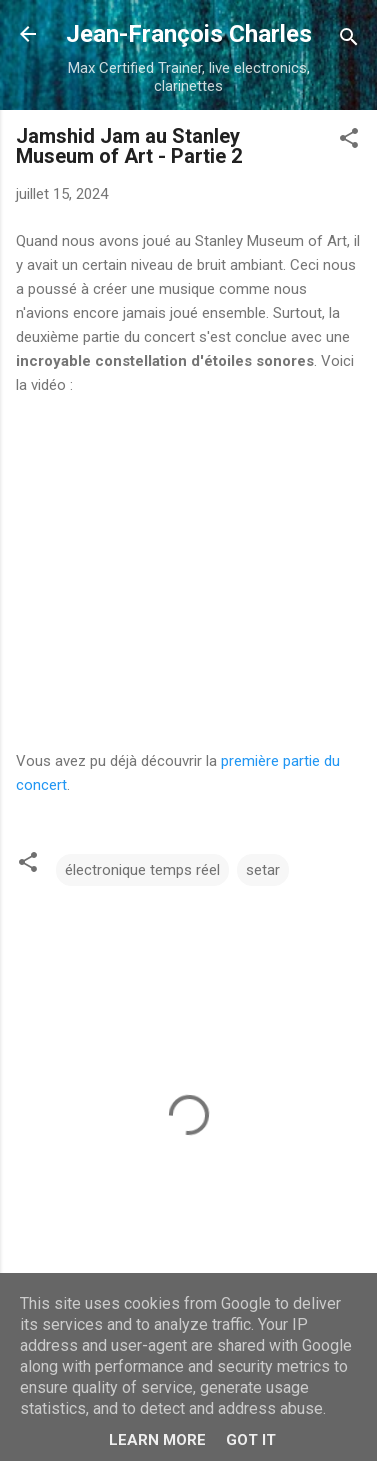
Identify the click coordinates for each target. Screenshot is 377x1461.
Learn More (157, 1440)
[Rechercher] (349, 40)
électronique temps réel (142, 870)
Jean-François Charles (189, 34)
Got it (251, 1440)
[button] (349, 141)
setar (263, 870)
